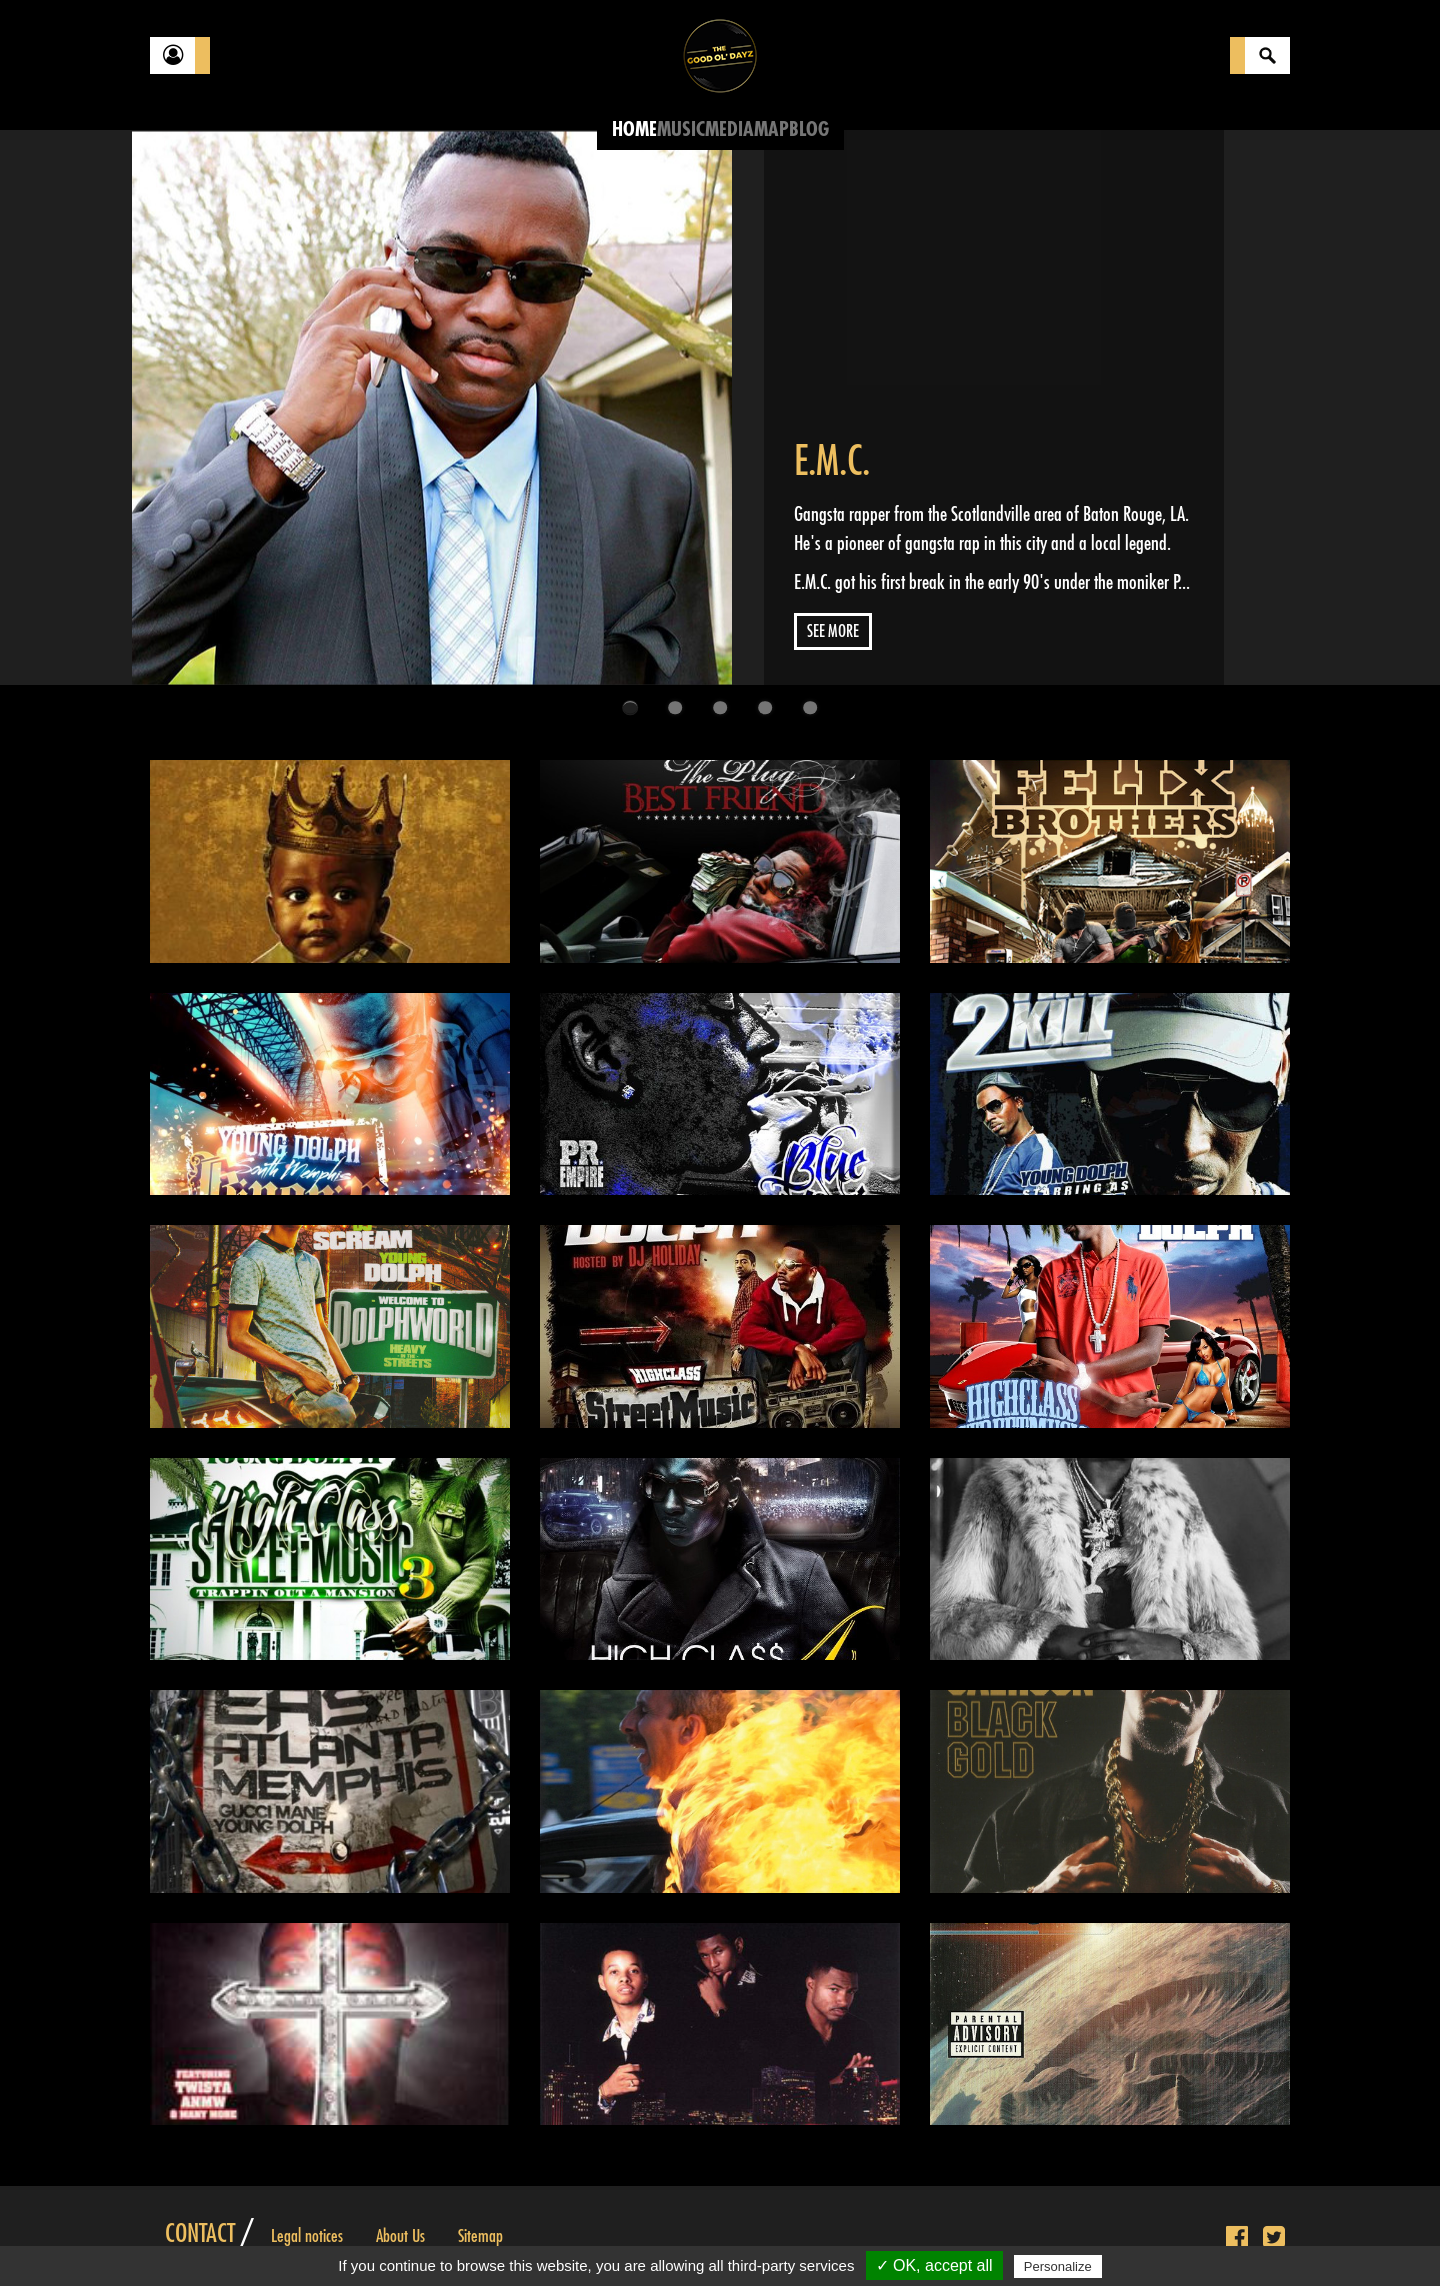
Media (729, 129)
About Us (400, 2236)
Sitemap (480, 2236)
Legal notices (307, 2236)
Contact (200, 2234)
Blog (809, 129)
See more (833, 631)
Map (771, 129)
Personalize (1058, 2266)
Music (681, 129)
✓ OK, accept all (934, 2265)
